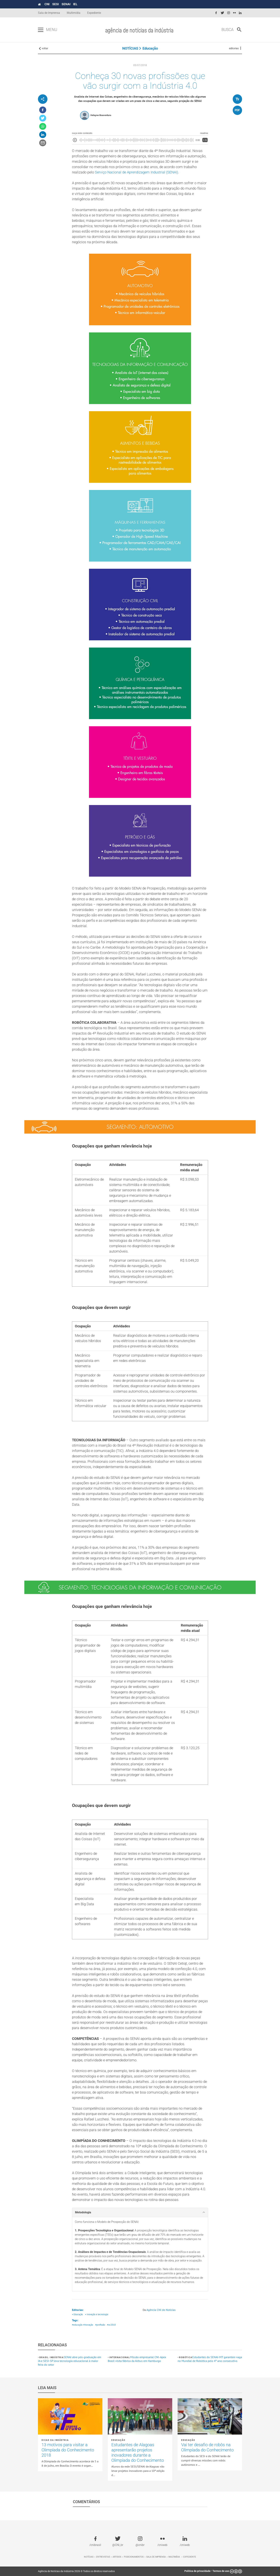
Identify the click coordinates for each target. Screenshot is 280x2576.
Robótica (185, 2357)
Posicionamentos (134, 2557)
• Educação (77, 2314)
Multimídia (73, 13)
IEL (75, 4)
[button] (140, 2212)
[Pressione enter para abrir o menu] (40, 30)
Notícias (88, 2557)
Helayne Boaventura (100, 115)
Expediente (94, 13)
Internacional (119, 2357)
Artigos (117, 2557)
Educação (150, 48)
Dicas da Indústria (55, 2440)
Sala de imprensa (156, 2557)
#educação (77, 2324)
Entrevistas (103, 2557)
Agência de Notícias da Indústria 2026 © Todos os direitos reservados (76, 2571)
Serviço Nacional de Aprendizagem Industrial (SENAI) (136, 172)
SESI (55, 4)
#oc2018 (111, 2324)
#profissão (100, 2324)
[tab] (140, 2212)
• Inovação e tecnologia (96, 2314)
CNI (46, 4)
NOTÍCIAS (130, 48)
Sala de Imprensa (49, 13)
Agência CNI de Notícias (161, 2310)
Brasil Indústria (51, 2357)
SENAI (66, 4)
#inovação (88, 2324)
